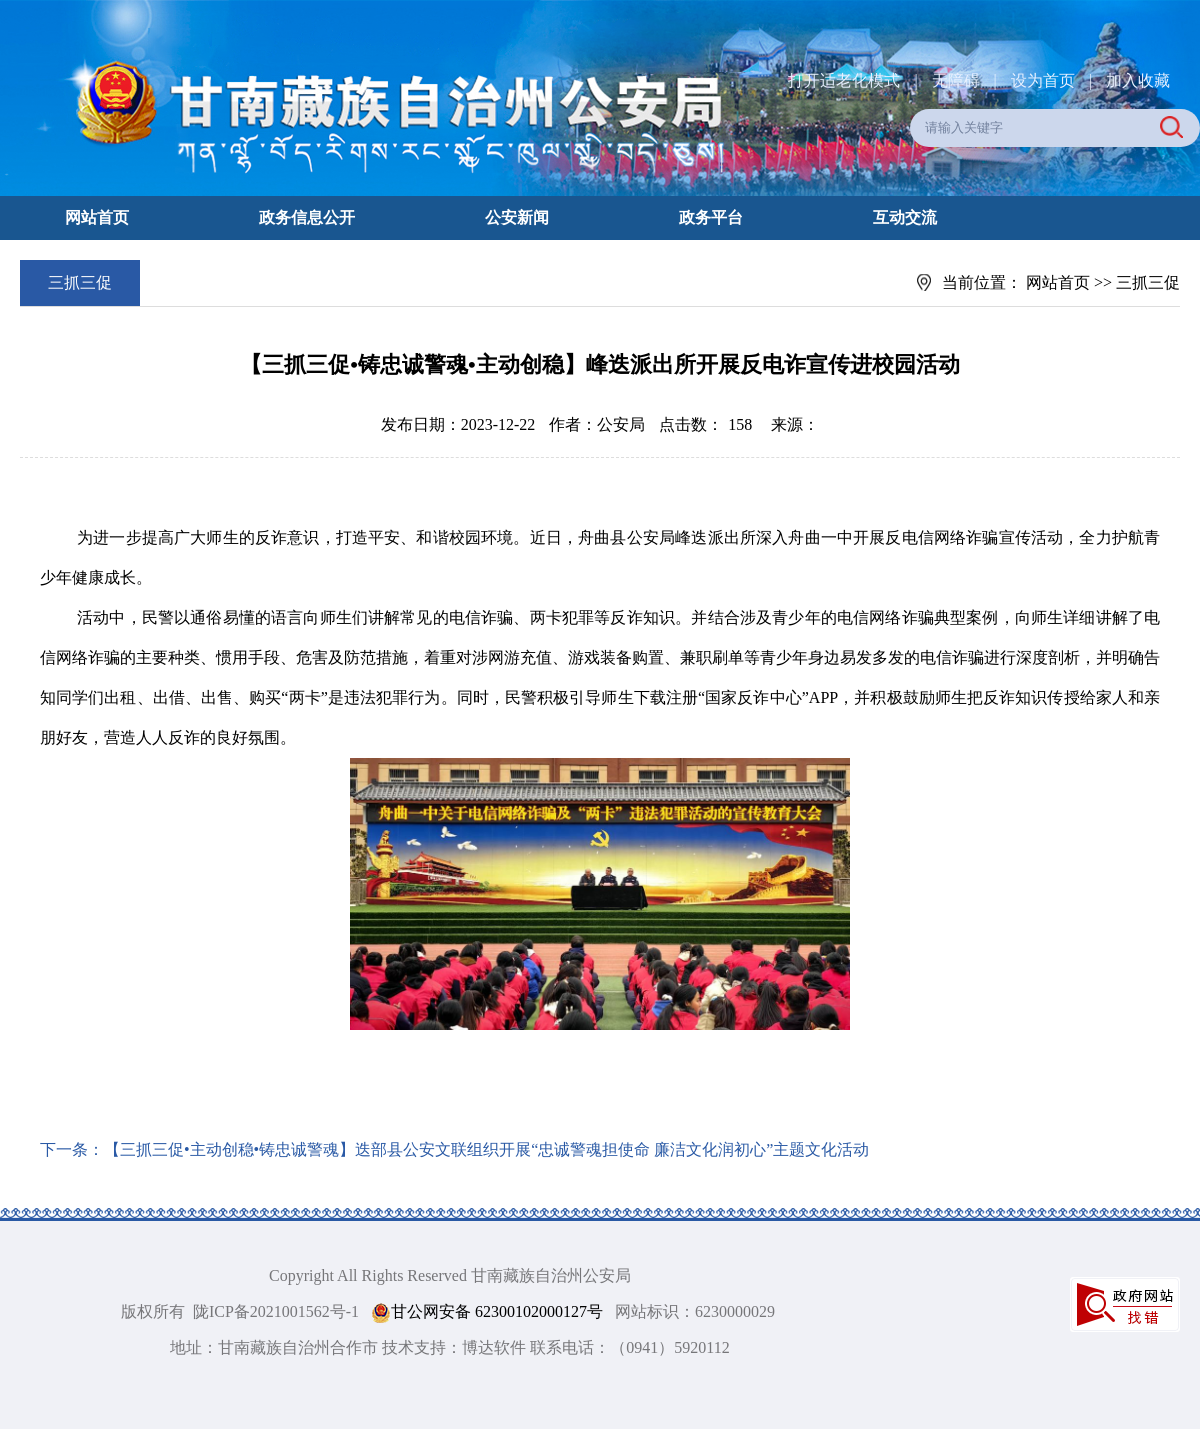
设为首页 (1043, 80)
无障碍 (956, 80)
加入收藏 (1138, 80)
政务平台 (711, 217)
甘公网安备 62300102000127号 (487, 1312)
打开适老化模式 (844, 80)
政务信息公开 (307, 217)
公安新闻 (517, 217)
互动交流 (905, 217)
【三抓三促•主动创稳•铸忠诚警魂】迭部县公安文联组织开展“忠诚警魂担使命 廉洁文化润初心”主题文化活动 (486, 1149)
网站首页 (97, 217)
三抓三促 (1148, 282)
